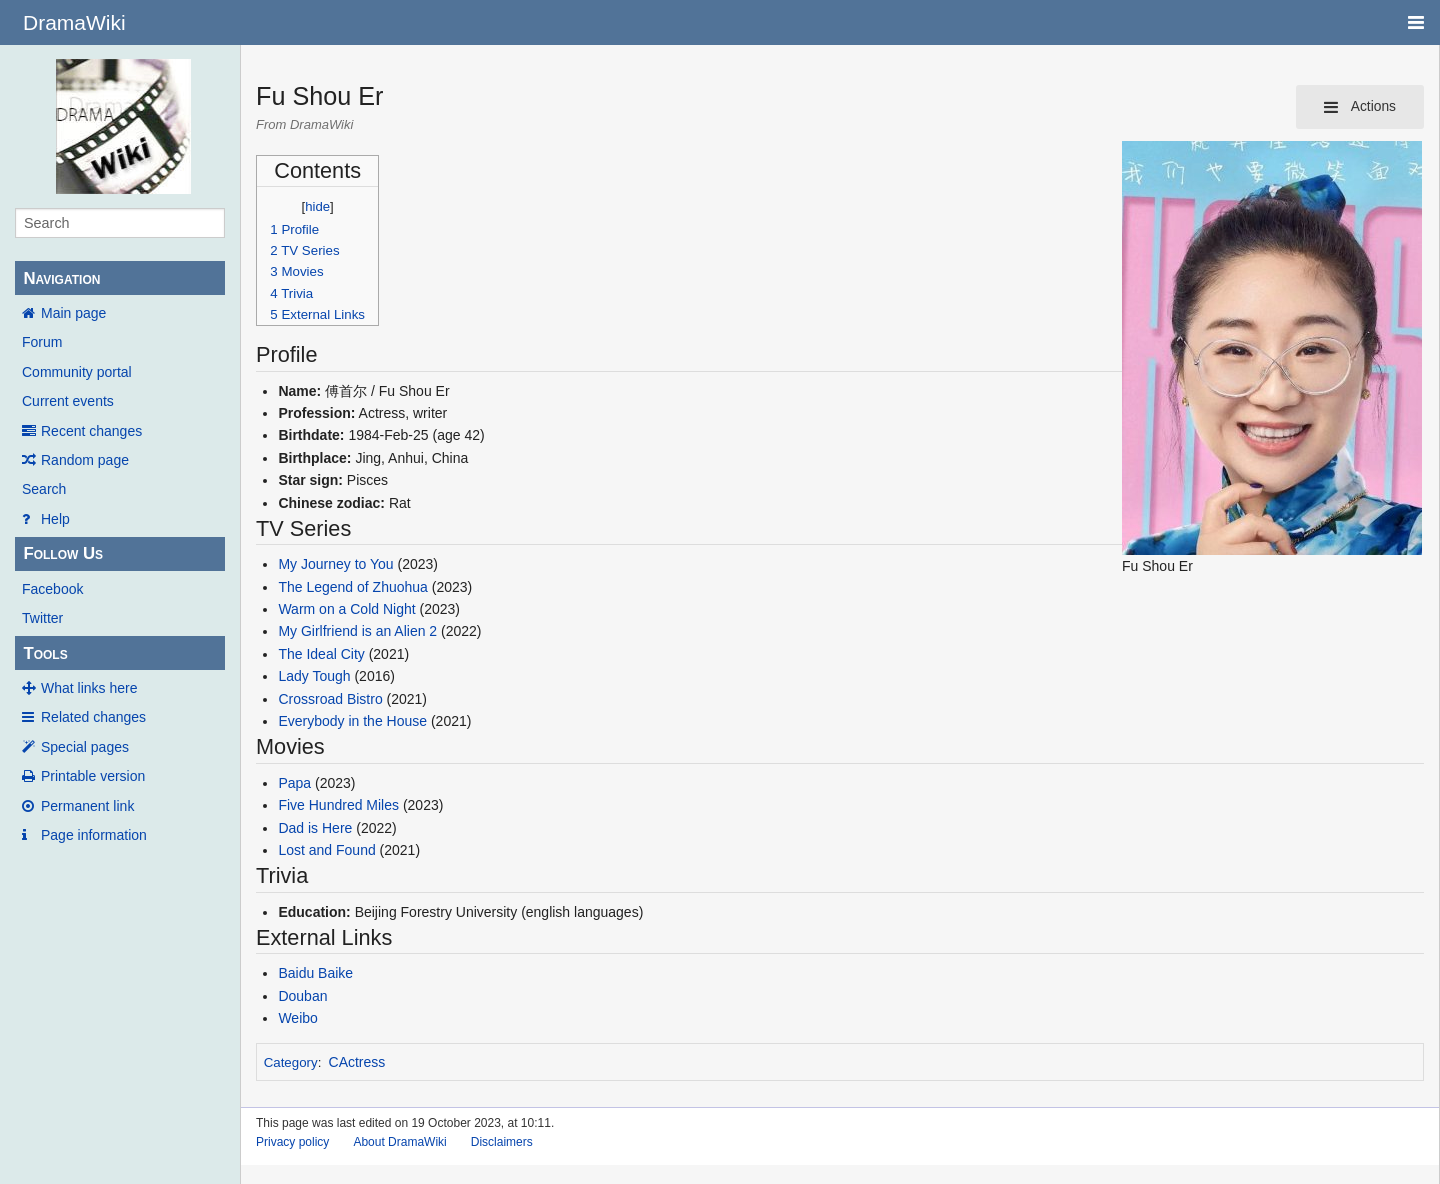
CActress (357, 1062)
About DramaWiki (399, 1142)
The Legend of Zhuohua (352, 587)
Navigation (61, 278)
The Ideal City (321, 654)
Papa (294, 783)
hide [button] (317, 206)
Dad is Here (315, 828)
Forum (42, 342)
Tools (45, 653)
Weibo (297, 1018)
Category (291, 1062)
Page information (94, 835)
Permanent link (87, 806)
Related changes (93, 717)
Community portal (77, 372)
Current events (68, 401)
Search (44, 489)
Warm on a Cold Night (346, 609)
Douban (302, 996)
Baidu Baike (315, 973)
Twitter (42, 618)
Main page (73, 313)
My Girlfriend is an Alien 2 (357, 631)
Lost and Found (326, 850)
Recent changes (91, 431)
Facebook (52, 589)
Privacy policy (292, 1142)
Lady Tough (314, 676)
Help (55, 519)
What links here (89, 688)
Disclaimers (502, 1142)
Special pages (85, 747)
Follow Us (63, 553)
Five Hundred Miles (338, 805)
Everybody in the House (352, 721)
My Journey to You (335, 564)
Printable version (93, 776)
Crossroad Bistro (330, 699)
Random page (85, 460)
